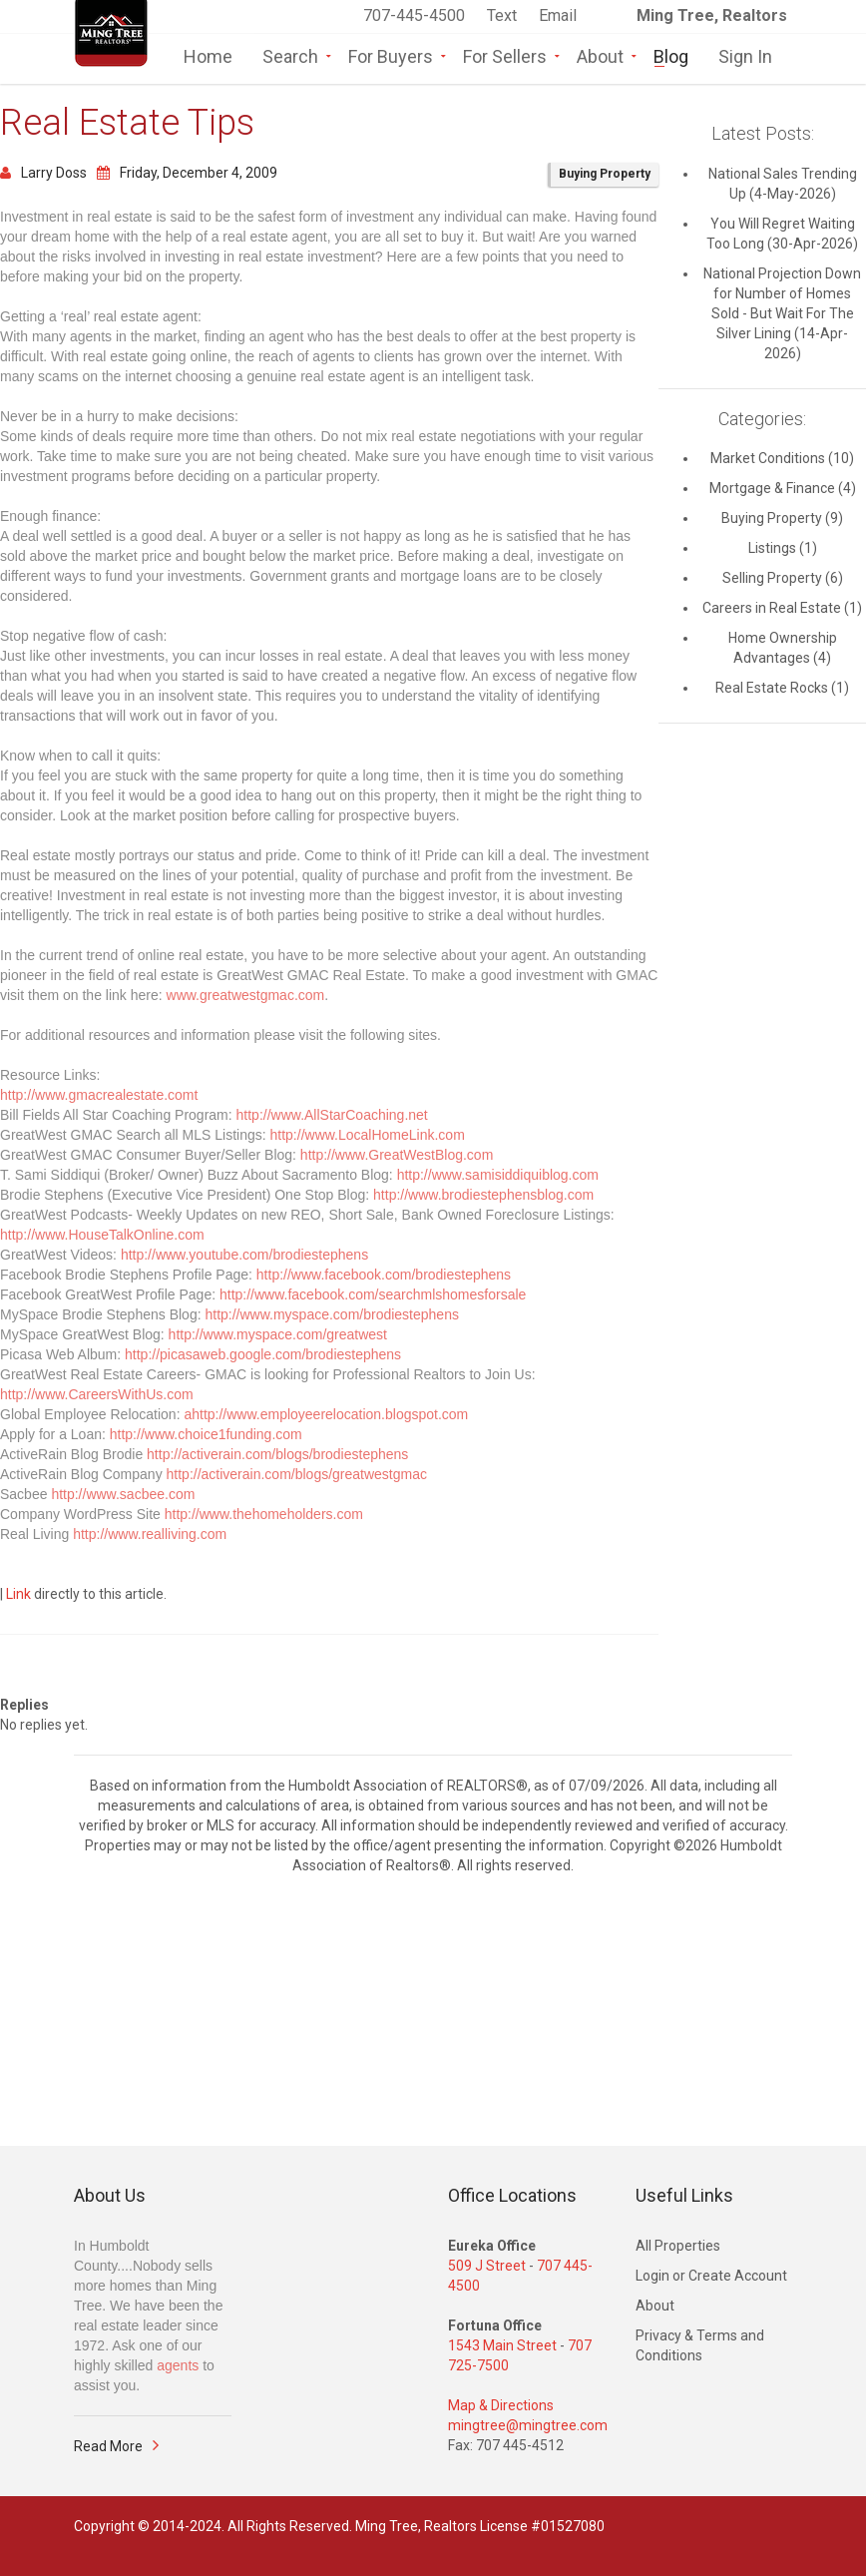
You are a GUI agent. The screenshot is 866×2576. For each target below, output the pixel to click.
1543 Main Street (502, 2345)
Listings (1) (782, 548)
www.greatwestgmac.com (246, 995)
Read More (108, 2446)
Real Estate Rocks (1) (782, 688)
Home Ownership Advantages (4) (782, 648)
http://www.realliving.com (149, 1534)
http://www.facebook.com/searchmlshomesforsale (372, 1294)
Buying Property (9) (782, 518)
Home (208, 55)
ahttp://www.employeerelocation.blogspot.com (326, 1414)
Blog (670, 55)
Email (558, 15)
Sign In (745, 55)
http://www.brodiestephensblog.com (483, 1195)
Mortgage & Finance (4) (782, 488)
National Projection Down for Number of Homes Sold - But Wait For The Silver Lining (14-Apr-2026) (782, 313)
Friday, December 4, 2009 (187, 173)
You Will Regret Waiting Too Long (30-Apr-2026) (782, 234)
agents (178, 2365)
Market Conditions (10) (782, 458)
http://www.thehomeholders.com (264, 1514)
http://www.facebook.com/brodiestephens (383, 1275)
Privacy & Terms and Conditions (700, 2345)
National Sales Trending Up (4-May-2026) (782, 184)
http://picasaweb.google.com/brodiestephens (263, 1354)
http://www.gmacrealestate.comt (99, 1095)
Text (504, 15)
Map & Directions (501, 2405)
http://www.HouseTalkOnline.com (102, 1235)
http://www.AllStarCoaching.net (332, 1115)
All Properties (678, 2246)
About (600, 55)
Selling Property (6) (782, 578)
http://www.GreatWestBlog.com (396, 1155)
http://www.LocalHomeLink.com (367, 1135)
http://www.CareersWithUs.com (97, 1394)
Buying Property (604, 174)
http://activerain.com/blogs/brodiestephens (277, 1454)
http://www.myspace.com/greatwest (278, 1334)
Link (18, 1594)
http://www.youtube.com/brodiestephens (244, 1255)
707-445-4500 (414, 15)
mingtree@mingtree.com (528, 2425)
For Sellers (505, 55)
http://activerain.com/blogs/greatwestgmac (297, 1474)
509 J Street (487, 2266)
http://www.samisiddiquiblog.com (498, 1175)
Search (290, 55)
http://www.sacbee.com (123, 1494)
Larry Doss (43, 173)
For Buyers (390, 55)
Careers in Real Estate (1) (782, 608)
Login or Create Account (711, 2276)
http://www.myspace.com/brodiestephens (331, 1314)
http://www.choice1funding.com (206, 1434)
